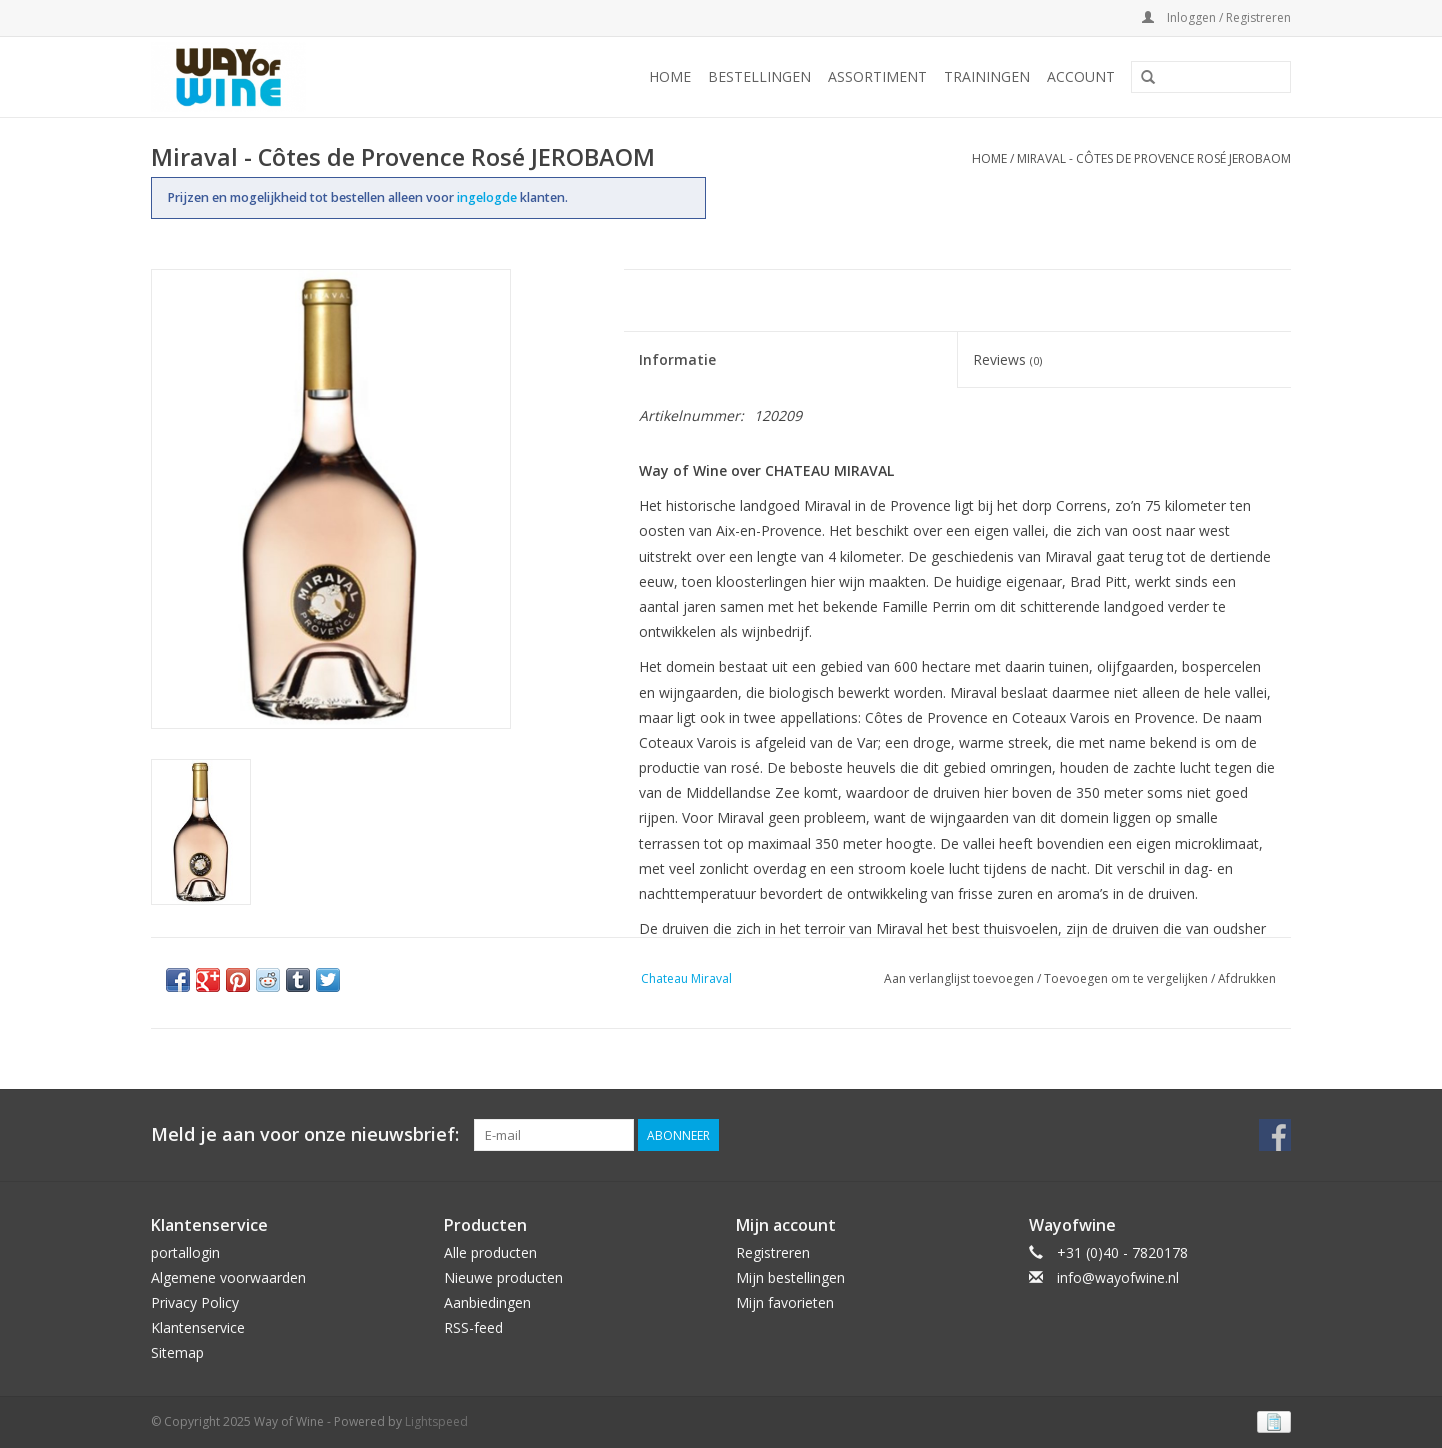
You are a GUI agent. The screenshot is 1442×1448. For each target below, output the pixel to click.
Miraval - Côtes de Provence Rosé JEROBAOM (1154, 158)
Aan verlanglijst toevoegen (959, 978)
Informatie (677, 359)
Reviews (1007, 359)
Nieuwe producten (503, 1277)
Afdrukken (1247, 978)
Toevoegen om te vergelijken (1127, 978)
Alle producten (490, 1252)
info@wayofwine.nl (1118, 1277)
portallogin (185, 1252)
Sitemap (177, 1352)
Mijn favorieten (785, 1302)
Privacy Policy (195, 1302)
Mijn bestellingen (790, 1277)
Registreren (773, 1252)
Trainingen (987, 76)
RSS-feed (473, 1327)
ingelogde (488, 197)
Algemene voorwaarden (228, 1277)
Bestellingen (759, 76)
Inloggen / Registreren (1216, 17)
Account (1081, 76)
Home (670, 76)
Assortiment (877, 76)
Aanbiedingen (487, 1302)
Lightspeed (436, 1421)
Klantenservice (198, 1327)
